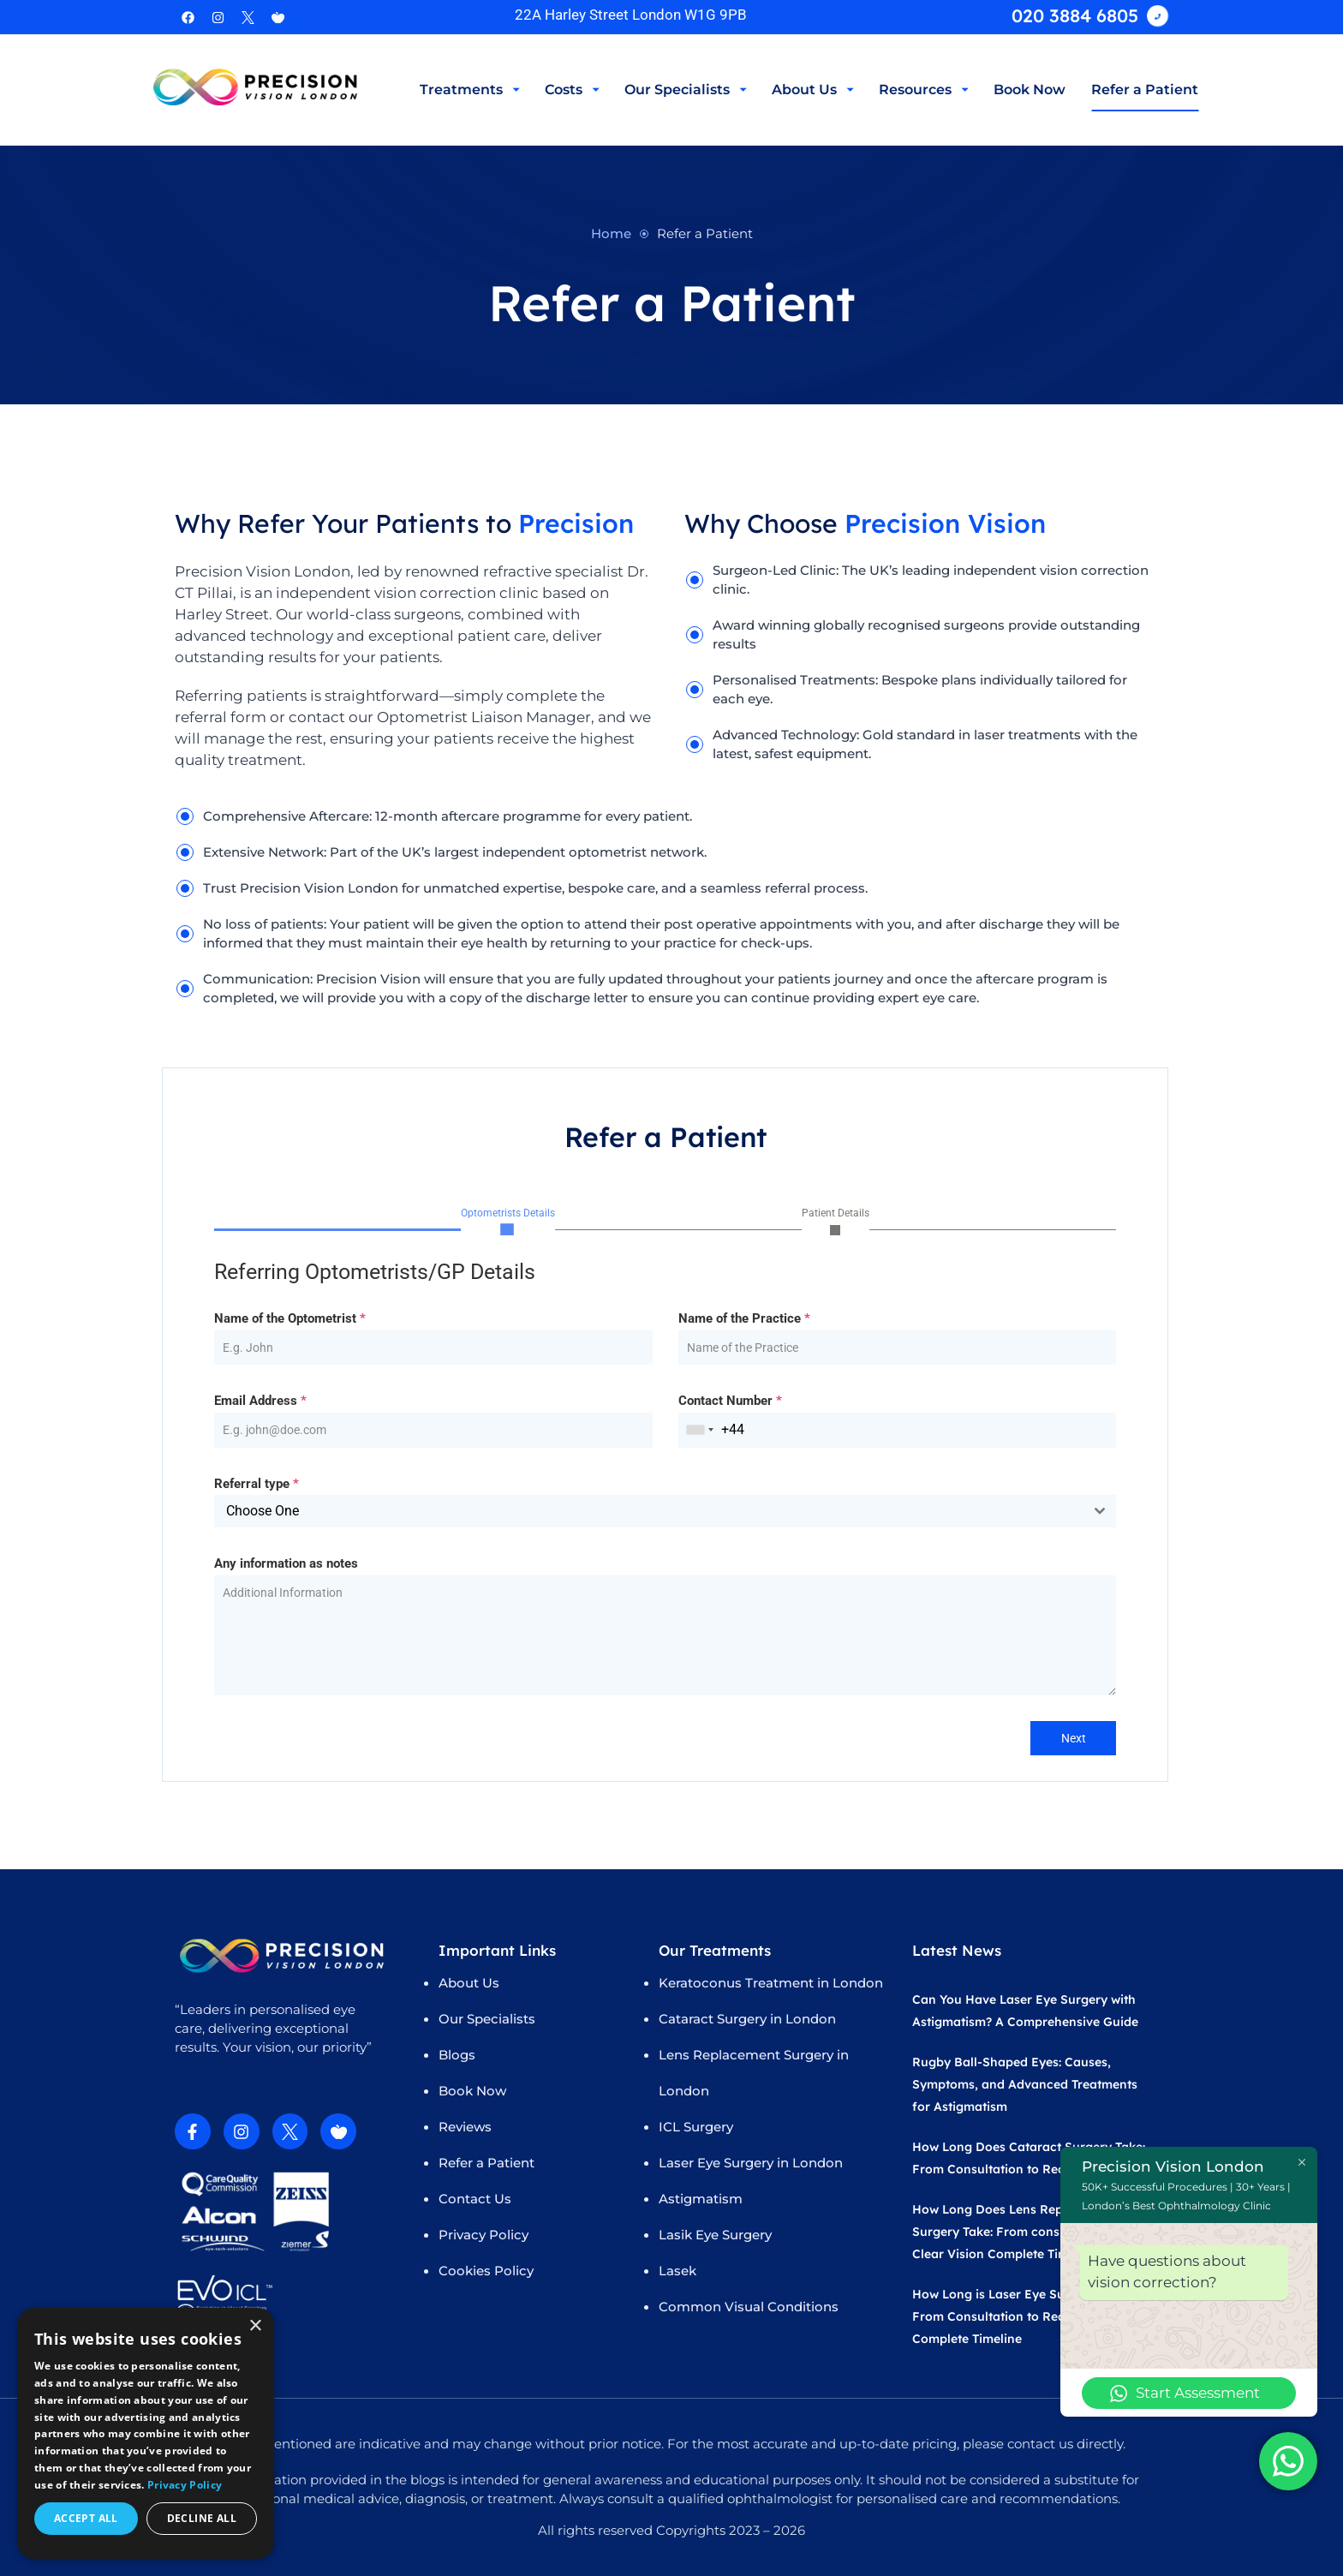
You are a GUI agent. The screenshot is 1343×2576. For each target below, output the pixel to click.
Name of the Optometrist (290, 1319)
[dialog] (145, 2433)
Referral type (256, 1484)
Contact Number (730, 1402)
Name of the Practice (744, 1319)
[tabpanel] (665, 1479)
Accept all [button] (86, 2518)
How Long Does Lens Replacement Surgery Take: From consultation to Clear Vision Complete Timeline (1016, 2232)
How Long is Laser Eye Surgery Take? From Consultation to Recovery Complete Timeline (1022, 2316)
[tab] (508, 1220)
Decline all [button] (201, 2518)
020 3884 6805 (1075, 15)
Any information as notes (286, 1565)
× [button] (254, 2326)
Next (1073, 1739)
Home (611, 233)
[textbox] (648, 1513)
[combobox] (700, 1431)
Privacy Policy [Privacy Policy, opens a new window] (184, 2484)
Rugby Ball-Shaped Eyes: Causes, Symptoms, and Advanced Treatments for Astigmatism (1024, 2084)
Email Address (260, 1402)
